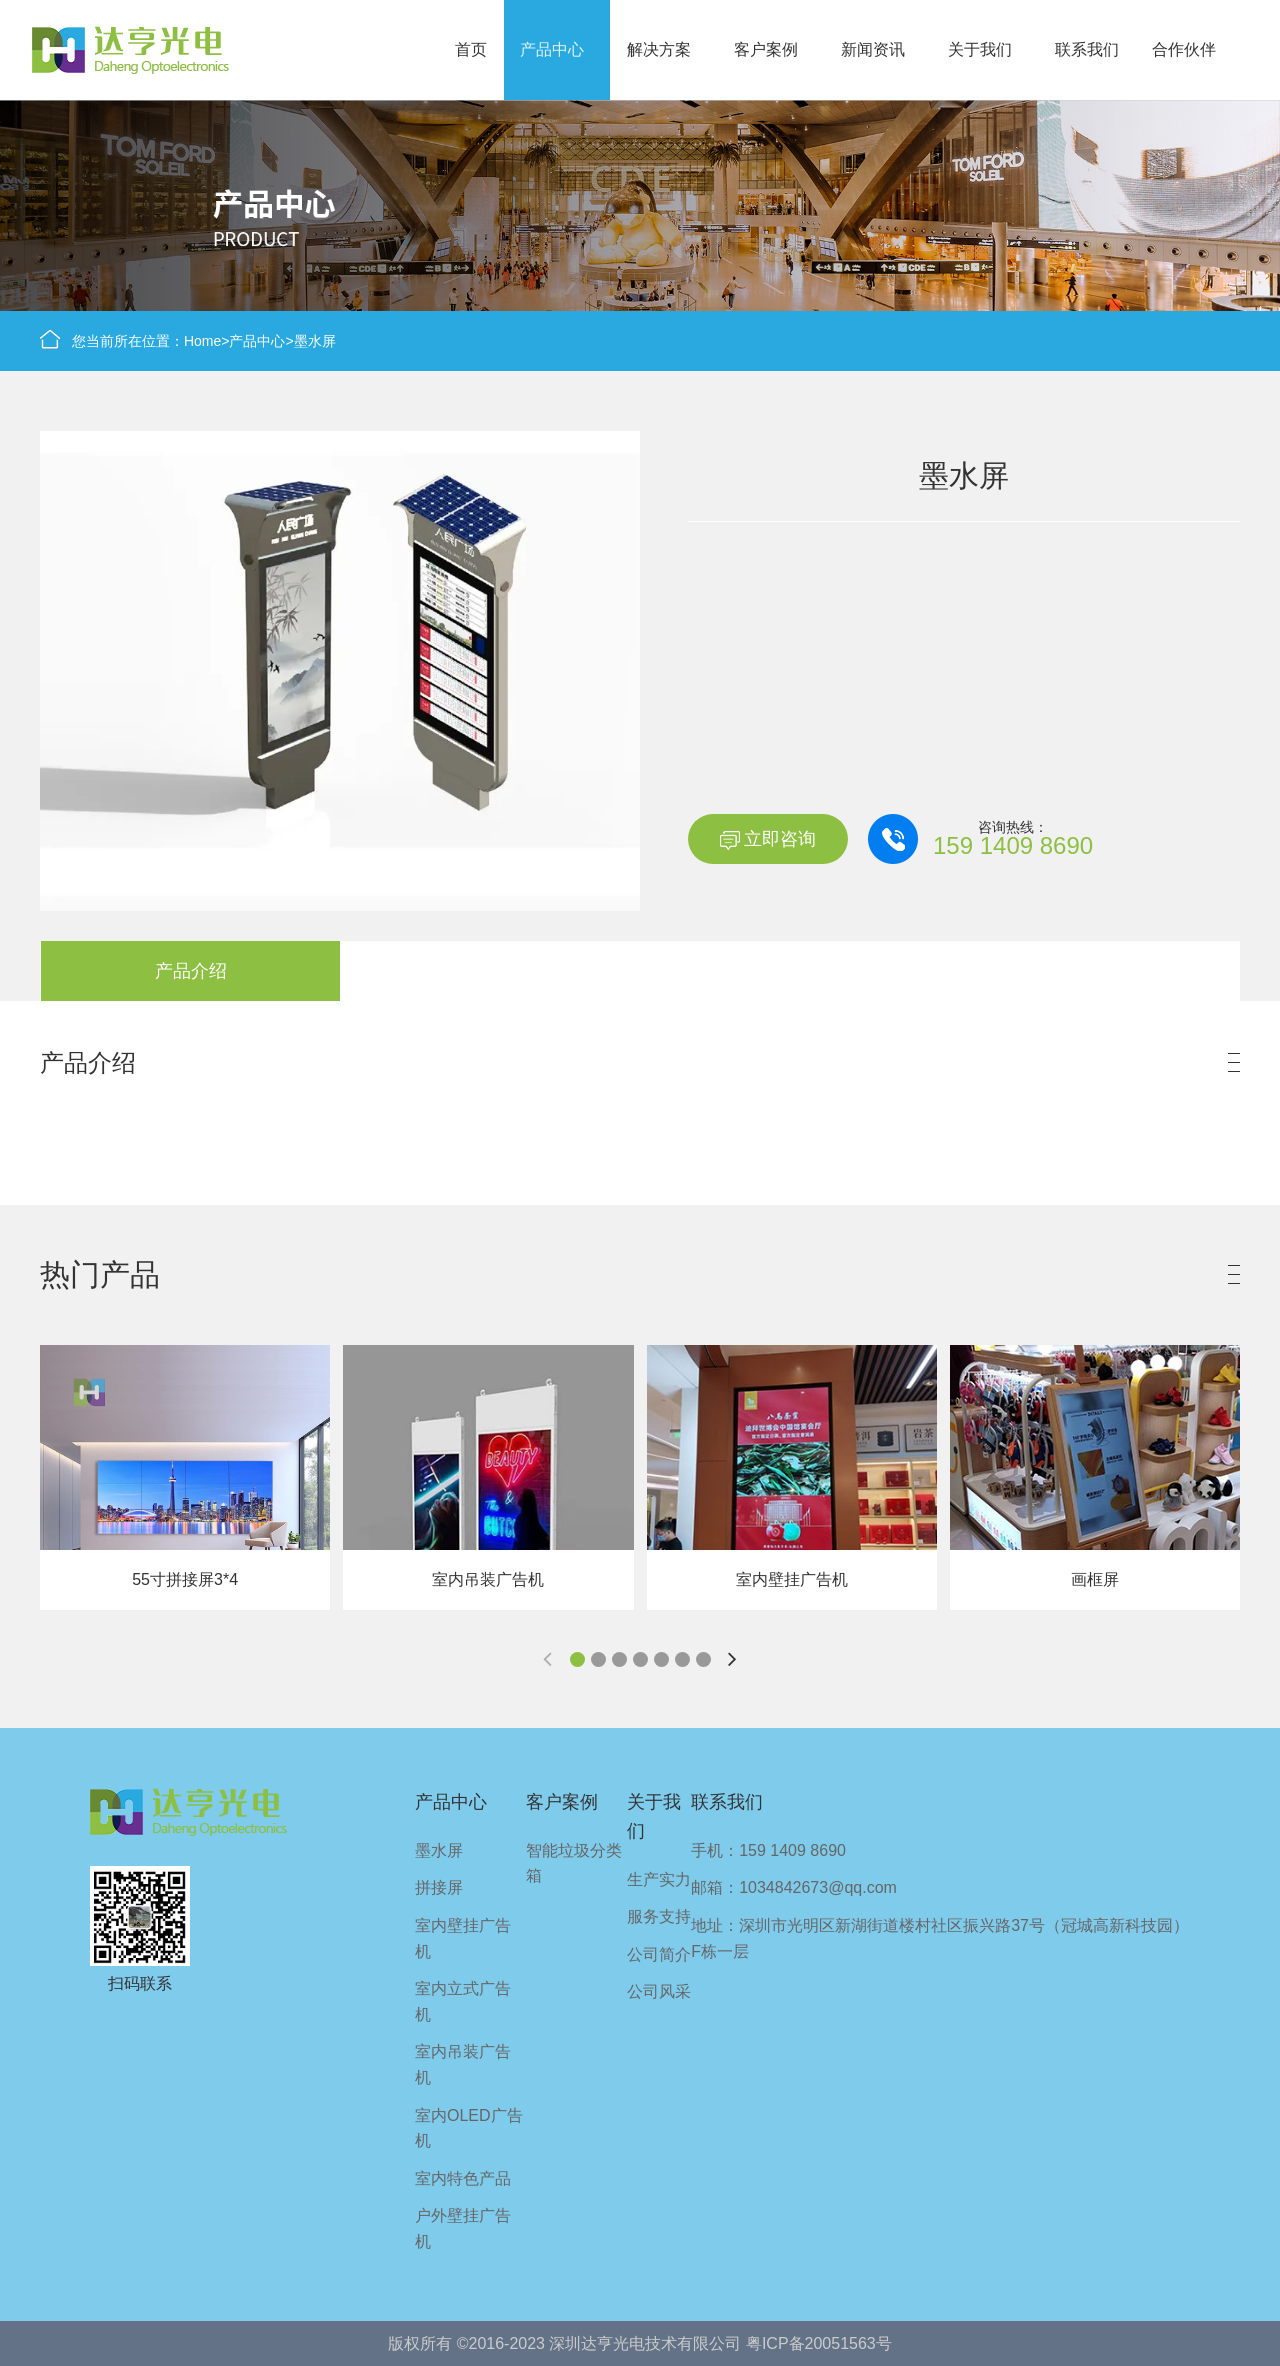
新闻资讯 (873, 49)
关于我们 (980, 49)
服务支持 (659, 1916)
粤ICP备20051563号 (819, 2343)
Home (202, 341)
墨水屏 (315, 341)
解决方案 (659, 49)
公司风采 (659, 1991)
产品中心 (552, 49)
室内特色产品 (463, 2178)
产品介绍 (191, 971)
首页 (471, 49)
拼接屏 (439, 1887)
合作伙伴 (1184, 49)
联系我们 (1087, 49)
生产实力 (659, 1879)
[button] (577, 1659)
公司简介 (659, 1954)
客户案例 (766, 49)
